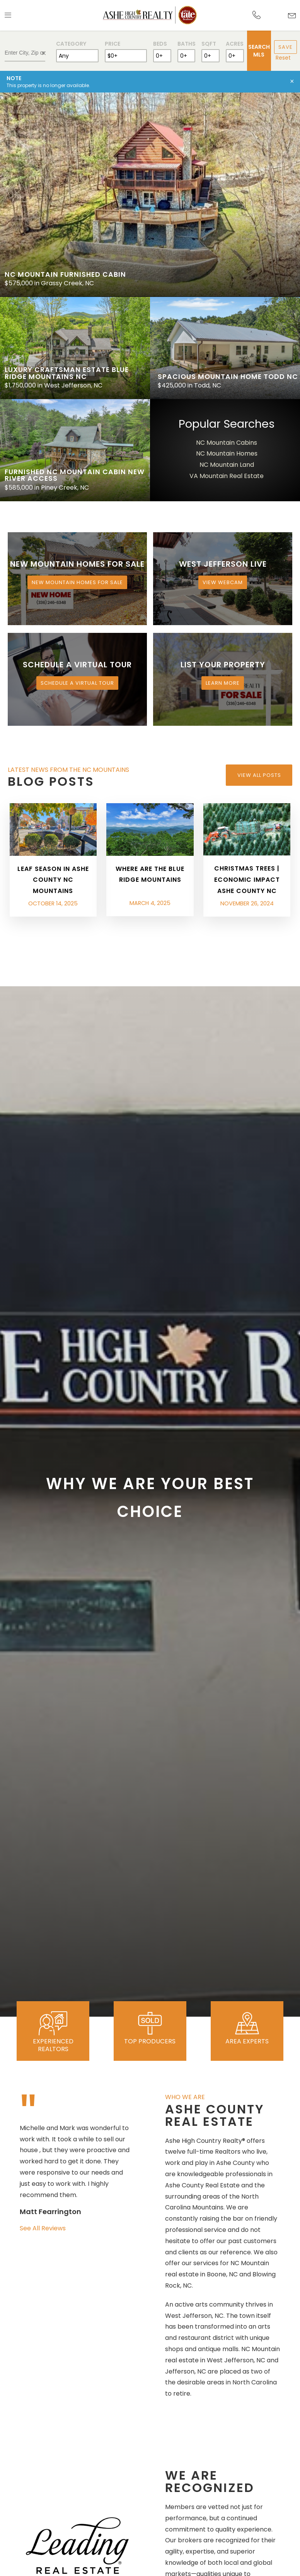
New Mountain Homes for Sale (77, 582)
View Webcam (223, 582)
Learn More (223, 683)
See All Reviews (43, 2228)
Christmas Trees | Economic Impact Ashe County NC (247, 879)
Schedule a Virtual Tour (77, 683)
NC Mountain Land (226, 464)
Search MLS (259, 50)
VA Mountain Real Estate (226, 475)
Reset (283, 58)
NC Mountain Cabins (226, 442)
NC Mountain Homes (226, 453)
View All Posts (259, 775)
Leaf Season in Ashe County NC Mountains (53, 880)
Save (285, 47)
